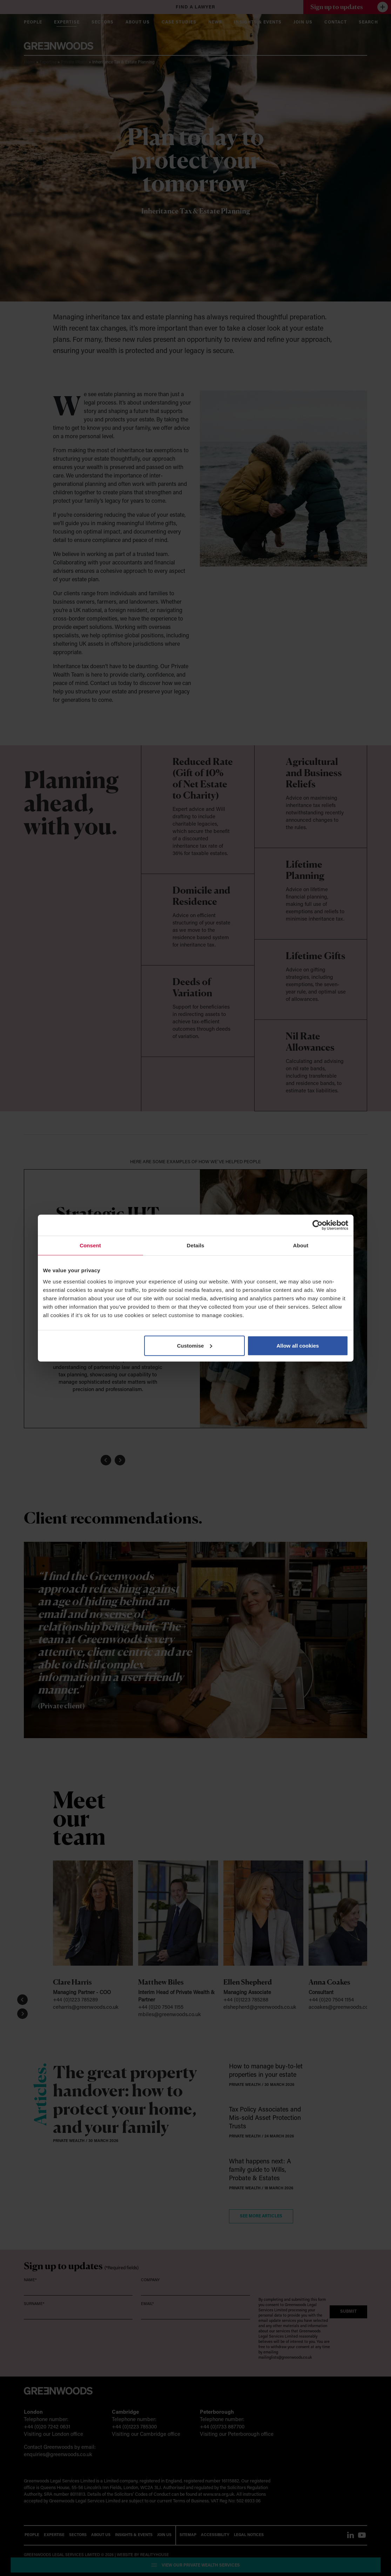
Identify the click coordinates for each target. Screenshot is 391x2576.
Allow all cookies (298, 1345)
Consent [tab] (90, 1245)
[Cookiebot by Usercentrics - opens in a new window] (317, 1225)
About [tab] (301, 1245)
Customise (195, 1345)
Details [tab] (195, 1245)
